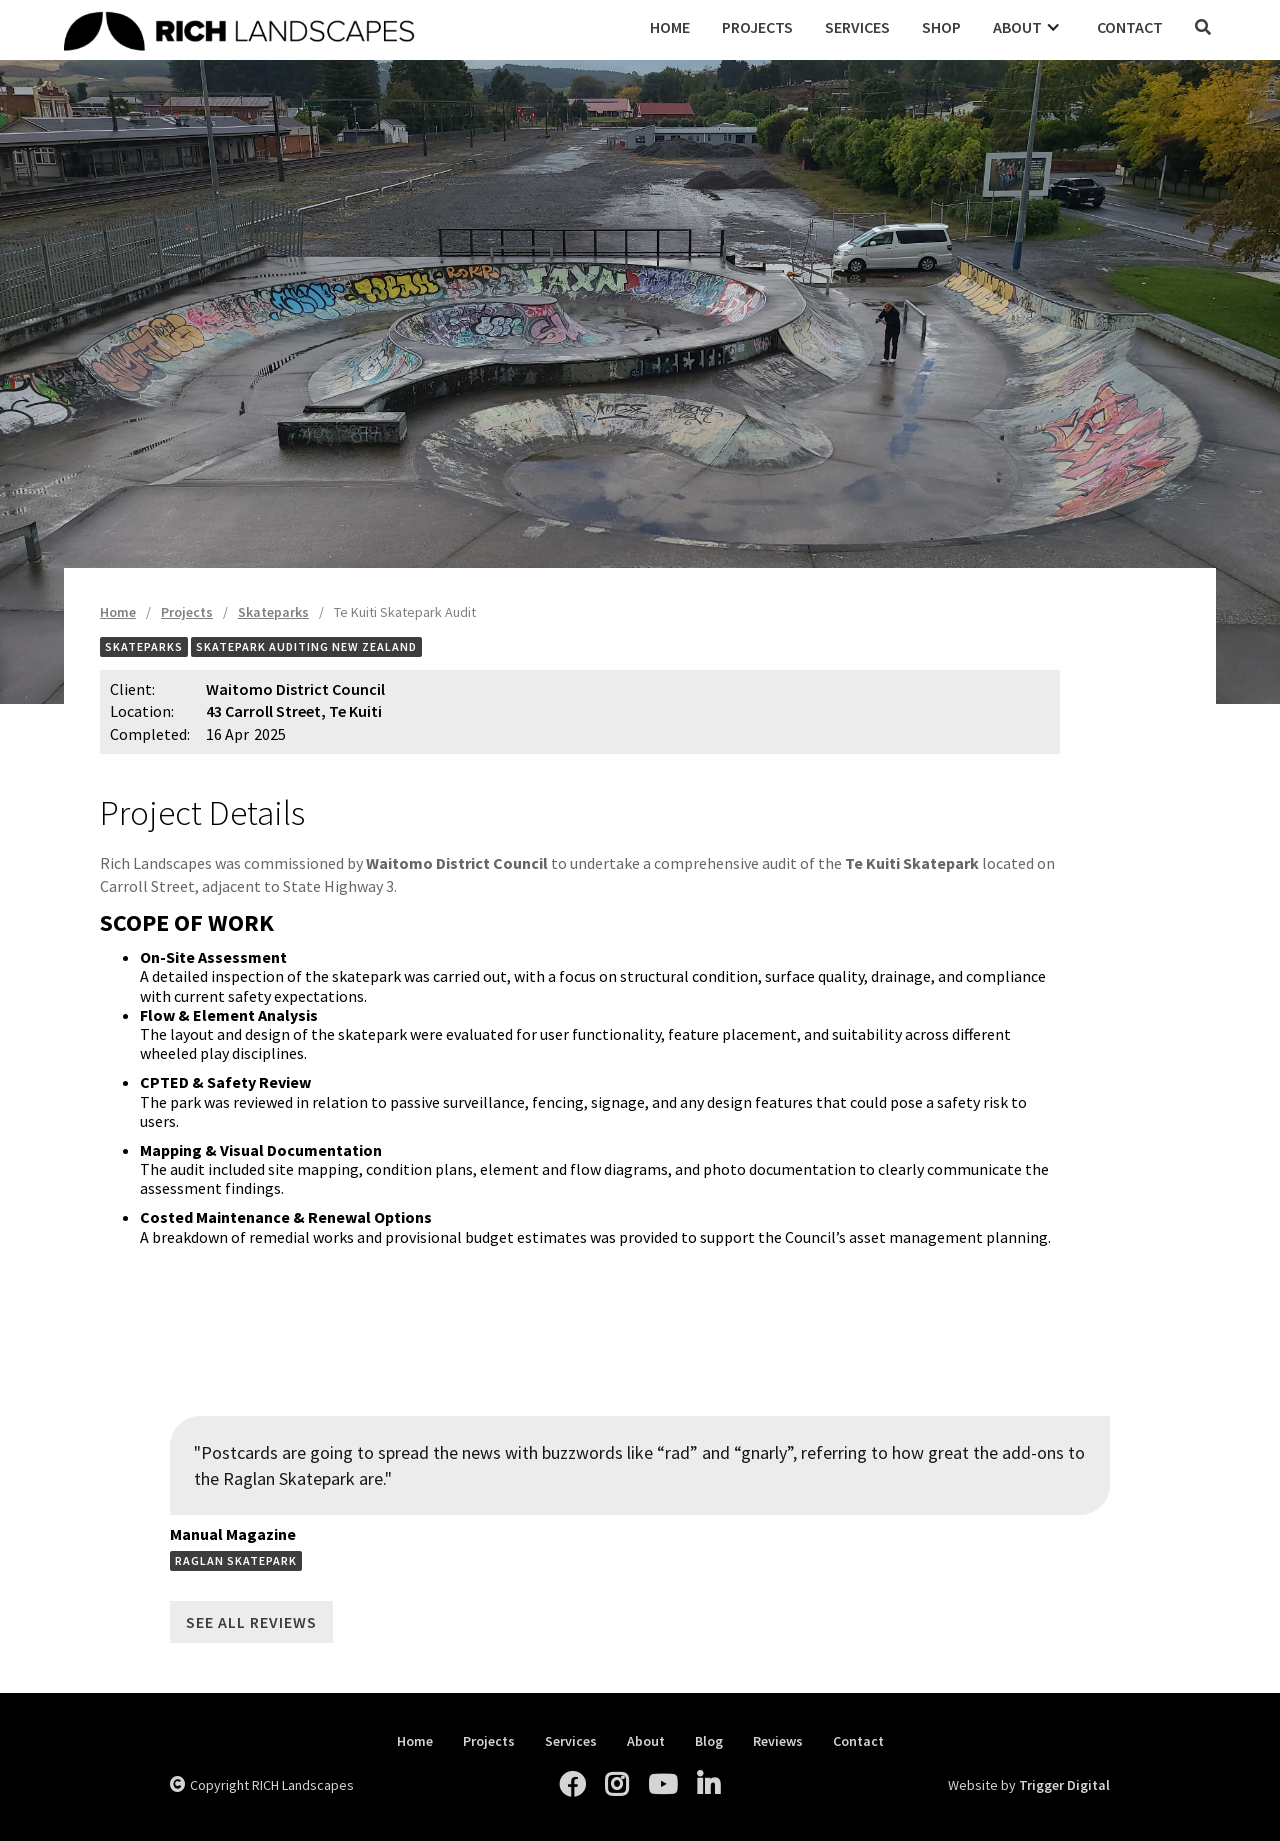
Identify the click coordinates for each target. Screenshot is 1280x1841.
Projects (757, 27)
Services (857, 27)
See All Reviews (251, 1622)
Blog (709, 1741)
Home (670, 27)
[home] (349, 28)
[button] (1029, 27)
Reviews (778, 1741)
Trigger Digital (1064, 1785)
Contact (1130, 27)
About (646, 1741)
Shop (941, 27)
